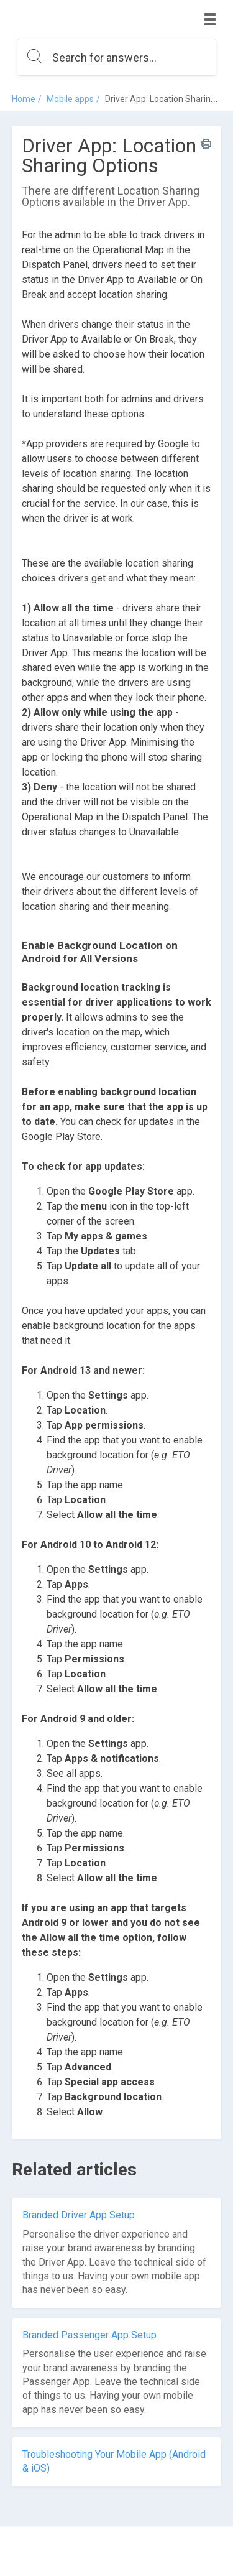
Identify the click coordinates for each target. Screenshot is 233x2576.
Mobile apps (70, 99)
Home (23, 99)
